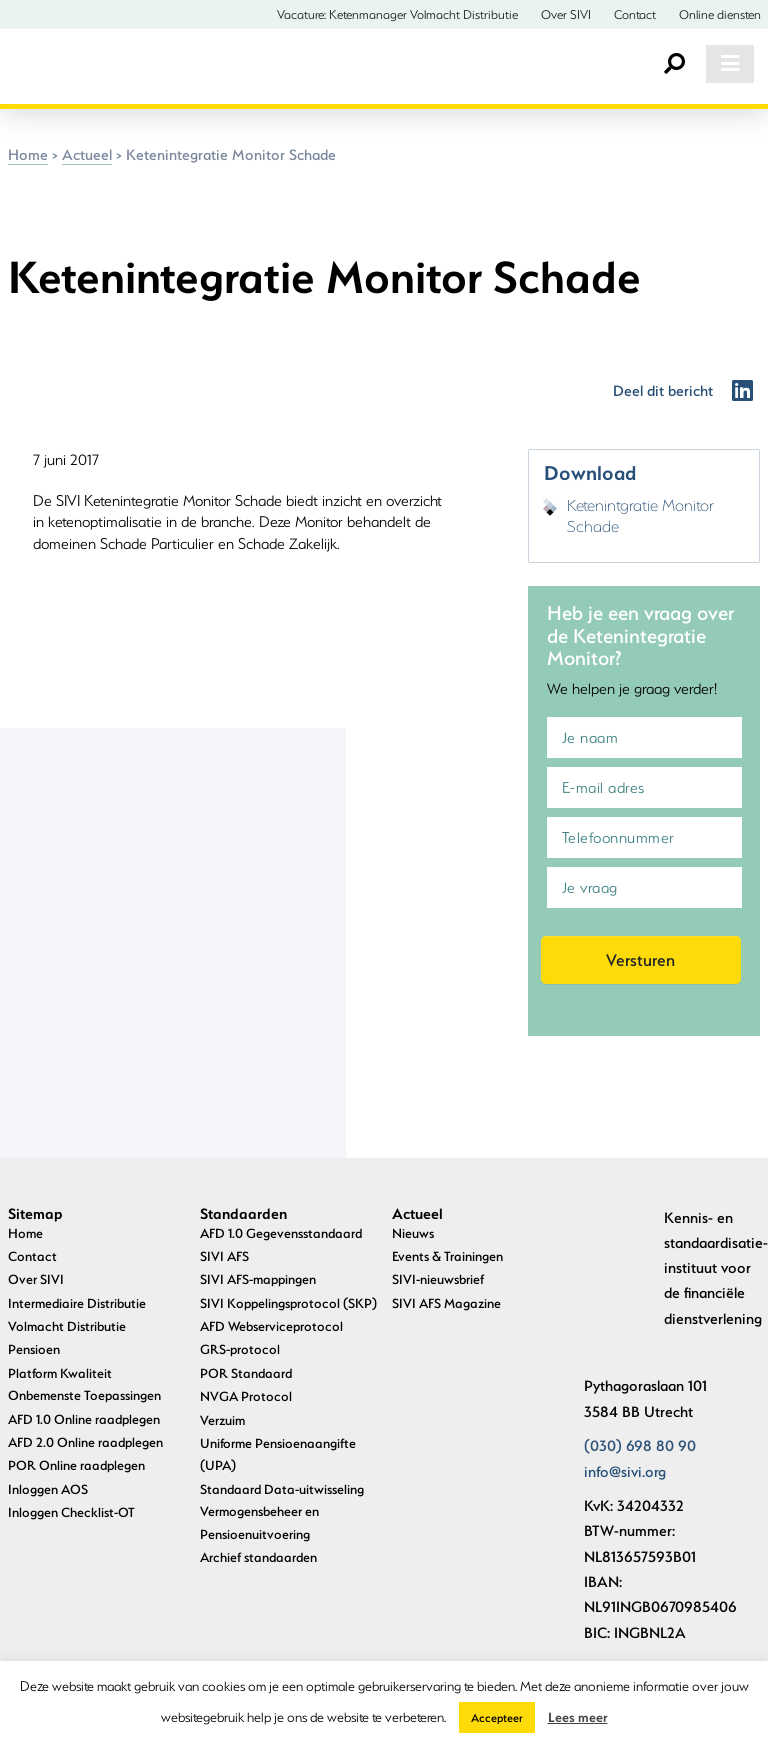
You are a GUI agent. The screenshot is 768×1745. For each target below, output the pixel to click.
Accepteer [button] (497, 1717)
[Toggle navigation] (730, 64)
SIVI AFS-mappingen (258, 1278)
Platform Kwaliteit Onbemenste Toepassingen (84, 1383)
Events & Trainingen (447, 1255)
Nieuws (413, 1232)
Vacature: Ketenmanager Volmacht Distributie (397, 14)
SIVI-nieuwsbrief (438, 1278)
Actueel (87, 154)
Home (28, 154)
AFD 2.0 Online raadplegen (85, 1441)
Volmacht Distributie (67, 1325)
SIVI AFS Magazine (446, 1302)
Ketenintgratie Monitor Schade (640, 515)
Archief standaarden (258, 1556)
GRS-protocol (240, 1348)
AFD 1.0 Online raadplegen (84, 1418)
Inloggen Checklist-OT (71, 1511)
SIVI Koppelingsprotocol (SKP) (288, 1302)
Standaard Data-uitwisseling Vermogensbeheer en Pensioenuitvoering (282, 1511)
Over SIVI (566, 14)
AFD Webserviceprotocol (271, 1325)
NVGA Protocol (246, 1395)
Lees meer (578, 1716)
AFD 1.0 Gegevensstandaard (281, 1232)
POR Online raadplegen (76, 1464)
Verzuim (222, 1419)
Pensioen (34, 1348)
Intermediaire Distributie (77, 1302)
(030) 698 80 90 (640, 1445)
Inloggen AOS (48, 1488)
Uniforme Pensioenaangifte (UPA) (278, 1453)
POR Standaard (246, 1372)
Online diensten (720, 14)
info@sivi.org (625, 1471)
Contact (635, 14)
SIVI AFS (224, 1255)
